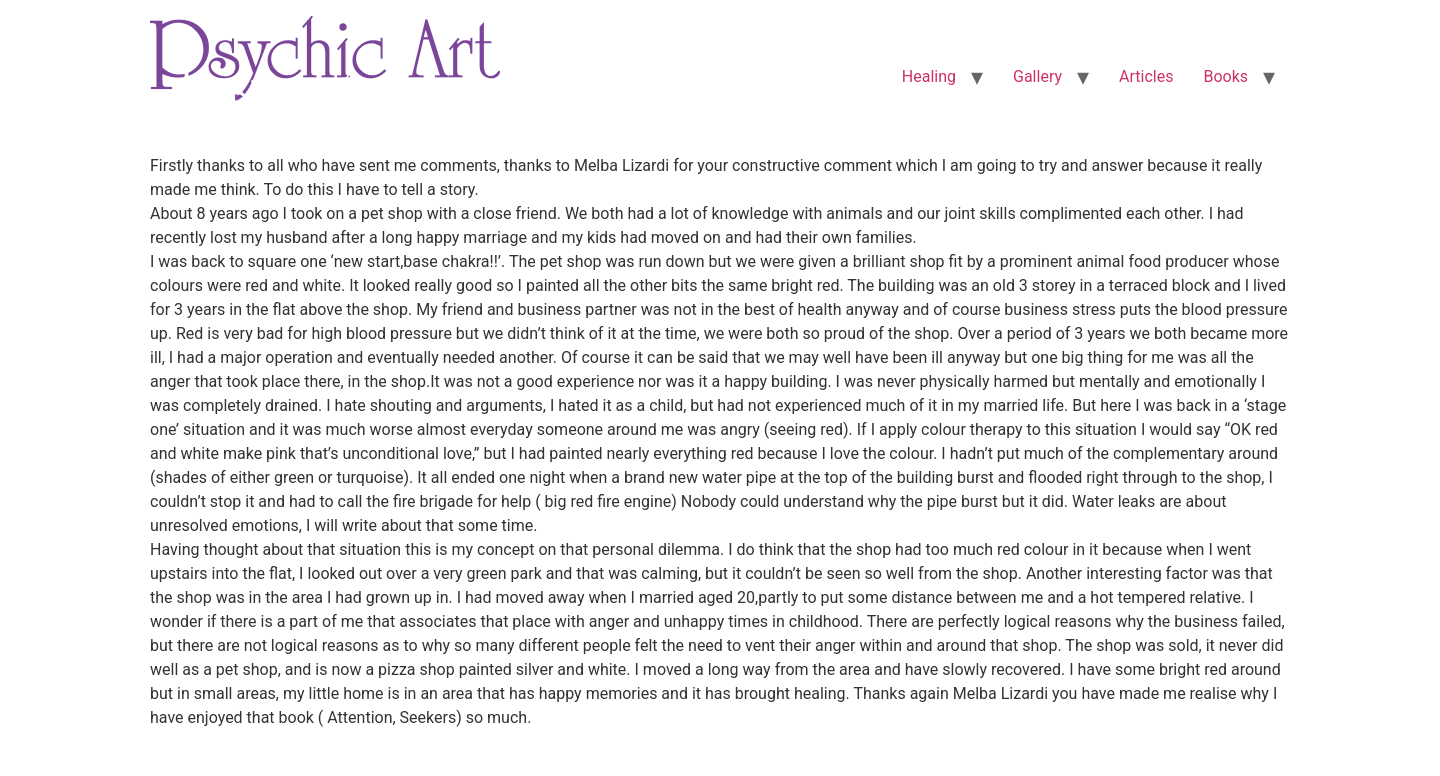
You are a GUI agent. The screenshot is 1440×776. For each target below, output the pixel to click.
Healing (929, 76)
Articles (1146, 76)
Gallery (1037, 76)
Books (1225, 76)
